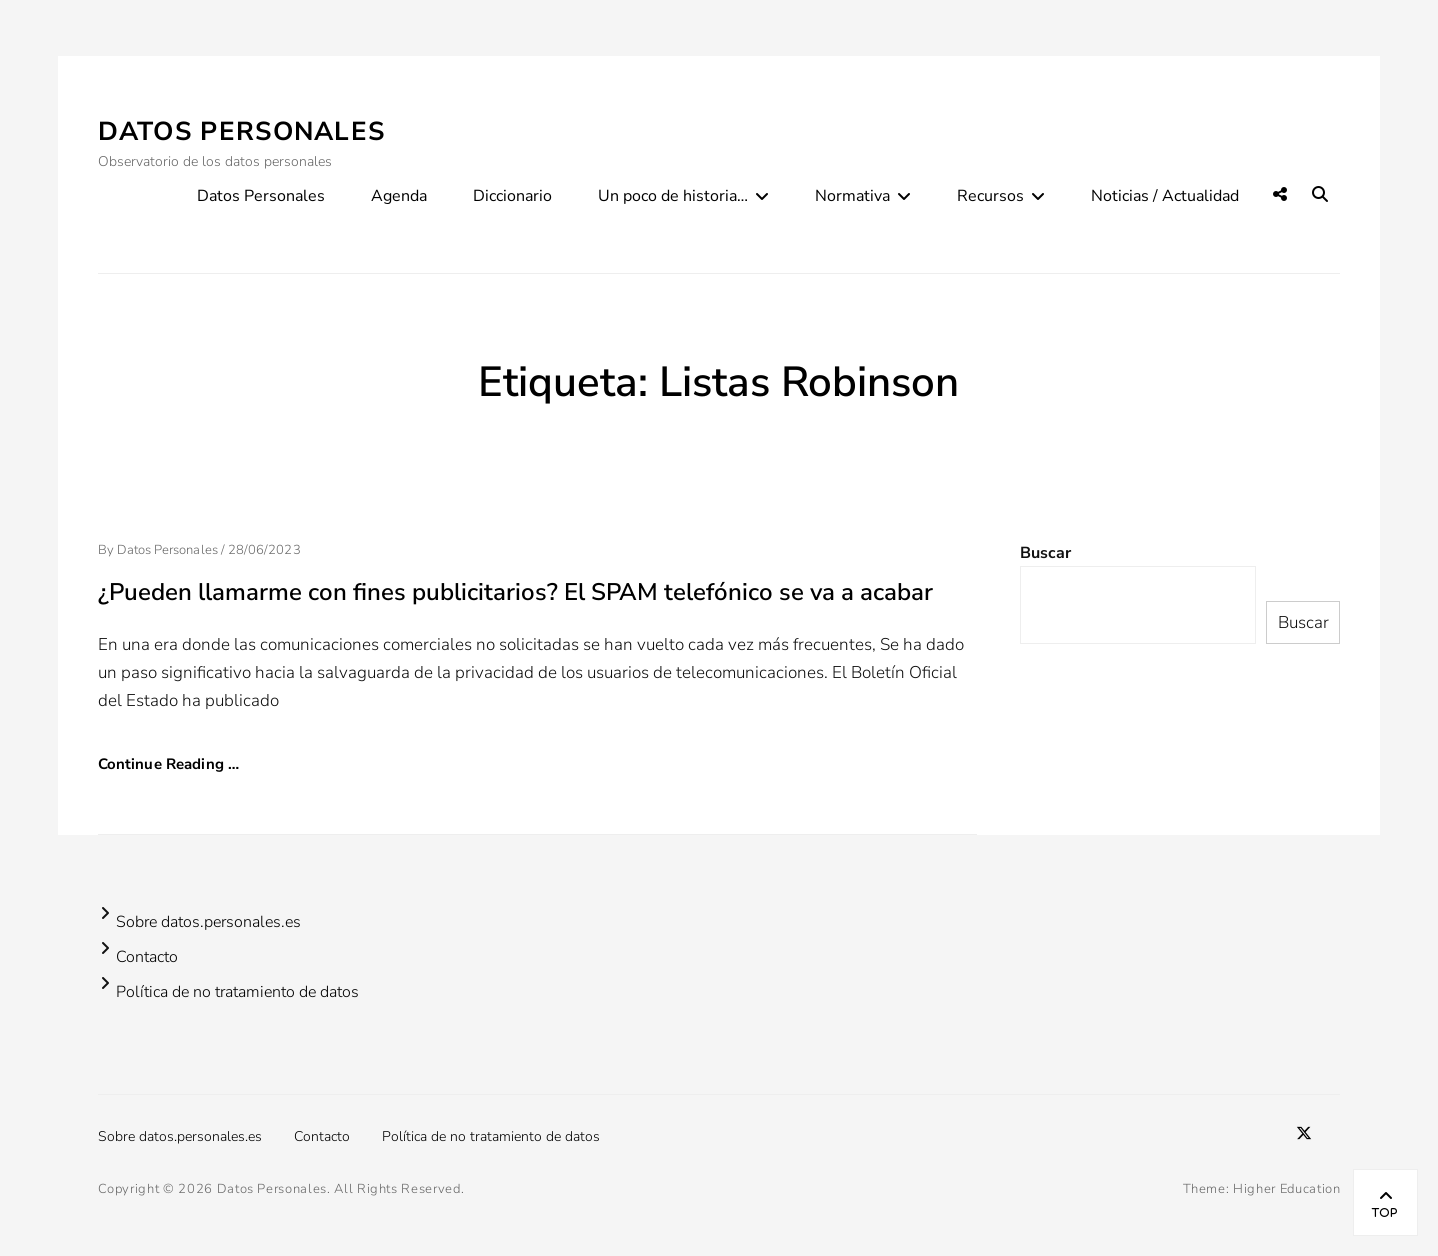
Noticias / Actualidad (1165, 196)
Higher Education (1286, 1189)
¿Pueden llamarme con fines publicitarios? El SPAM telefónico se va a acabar (515, 592)
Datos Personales (242, 131)
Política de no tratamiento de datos (237, 992)
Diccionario (512, 196)
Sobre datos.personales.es (208, 922)
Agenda (399, 196)
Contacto (147, 957)
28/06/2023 (264, 550)
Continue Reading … (169, 764)
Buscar (1045, 553)
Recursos (990, 196)
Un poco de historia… (673, 196)
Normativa (852, 196)
